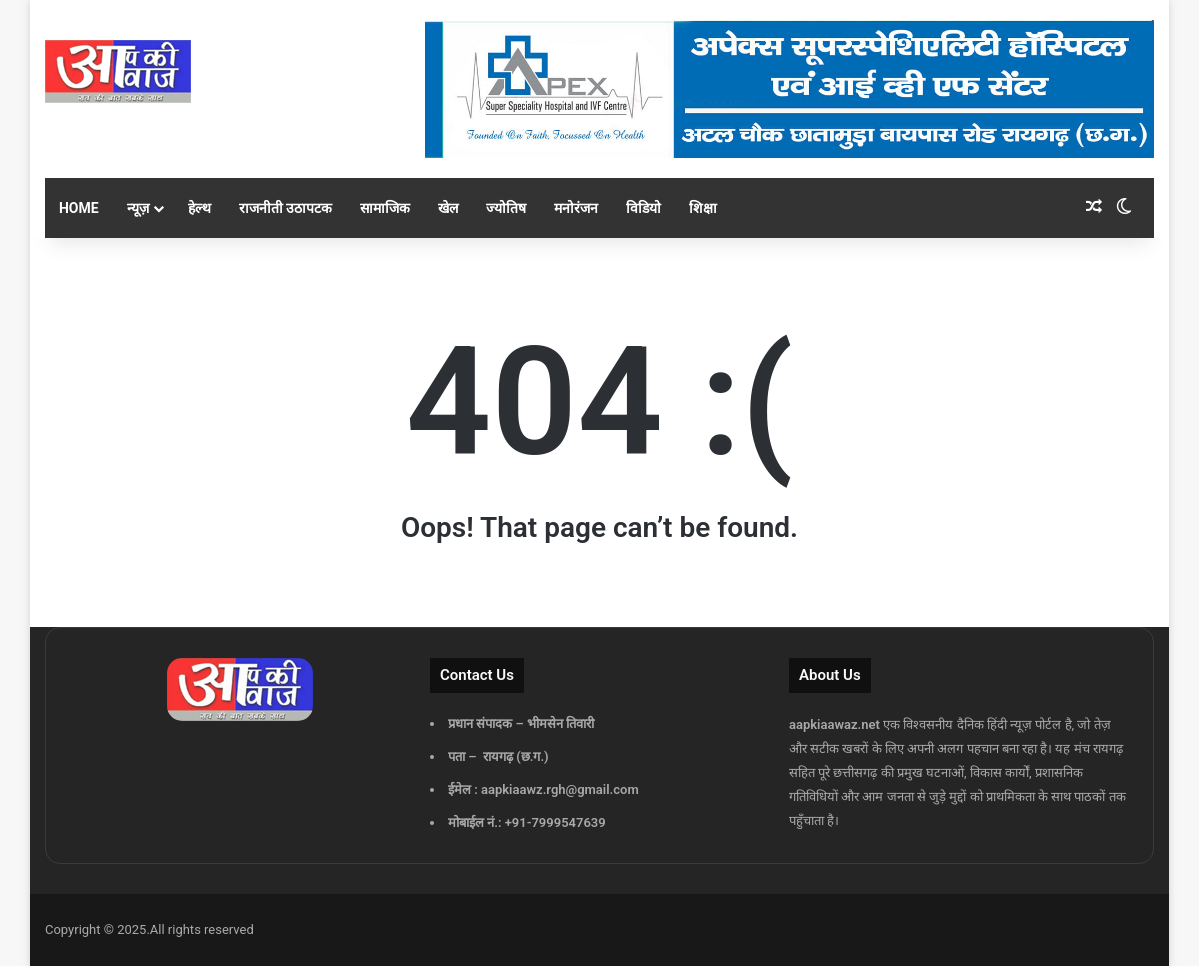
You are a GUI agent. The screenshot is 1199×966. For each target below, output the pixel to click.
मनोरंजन (576, 208)
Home (79, 208)
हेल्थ (199, 208)
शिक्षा (703, 208)
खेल (448, 208)
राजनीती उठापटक (285, 208)
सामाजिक (385, 208)
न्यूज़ (138, 208)
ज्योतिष (506, 208)
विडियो (643, 208)
